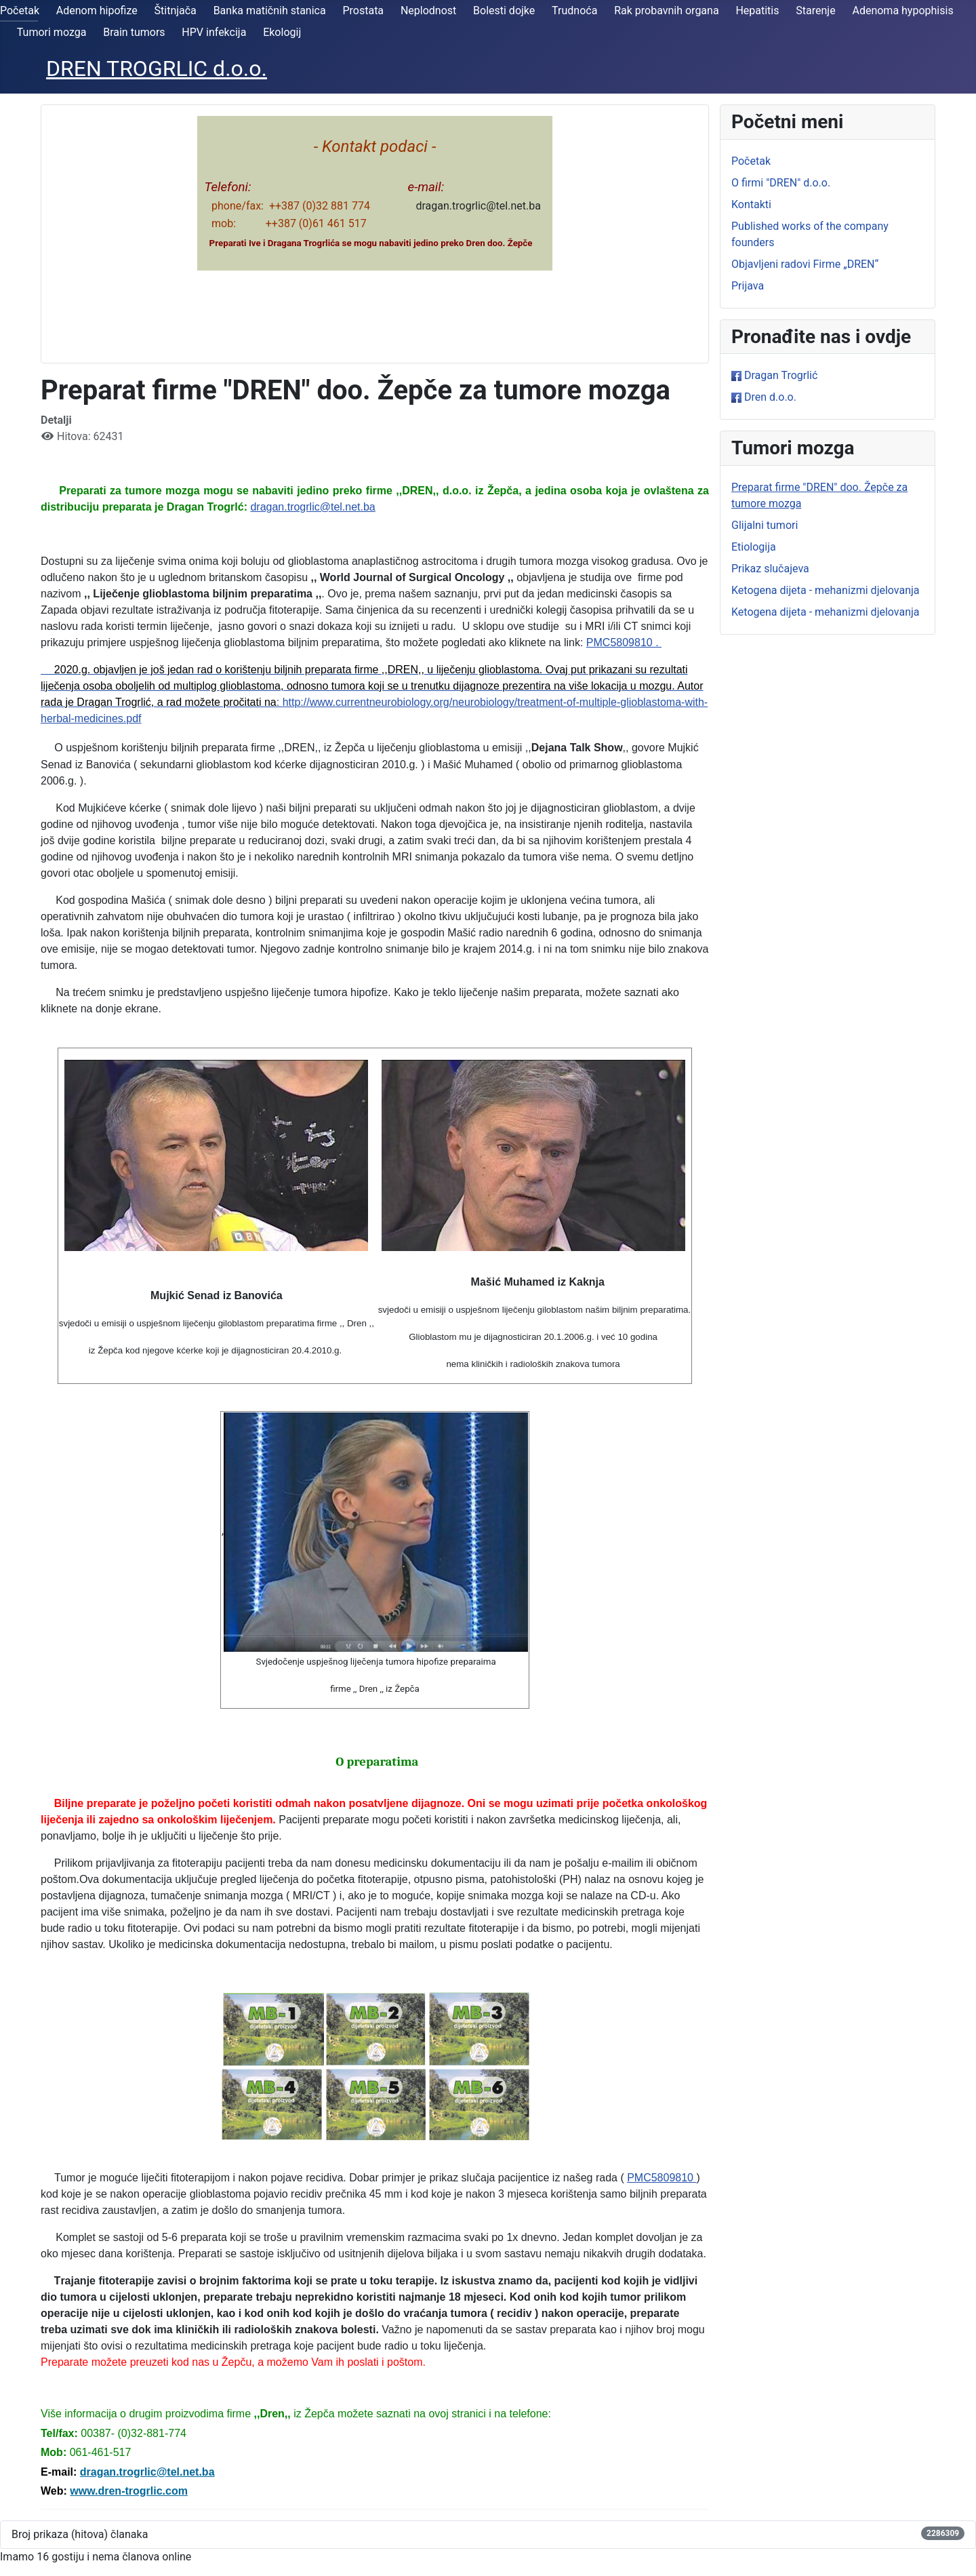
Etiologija (753, 546)
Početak (19, 10)
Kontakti (751, 204)
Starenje (815, 10)
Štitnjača (176, 10)
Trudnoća (574, 10)
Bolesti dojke (504, 10)
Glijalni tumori (764, 525)
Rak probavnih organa (666, 10)
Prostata (363, 10)
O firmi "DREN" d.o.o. (780, 182)
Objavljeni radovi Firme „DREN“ (804, 264)
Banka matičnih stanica (270, 10)
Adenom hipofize (97, 10)
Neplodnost (428, 10)
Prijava (747, 285)
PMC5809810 (661, 2177)
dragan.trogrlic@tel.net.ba (312, 507)
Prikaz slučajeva (770, 568)
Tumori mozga (52, 32)
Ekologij (282, 32)
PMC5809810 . (624, 642)
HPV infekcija (214, 32)
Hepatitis (757, 10)
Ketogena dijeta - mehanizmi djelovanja (825, 590)
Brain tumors (134, 32)
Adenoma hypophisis (902, 10)
